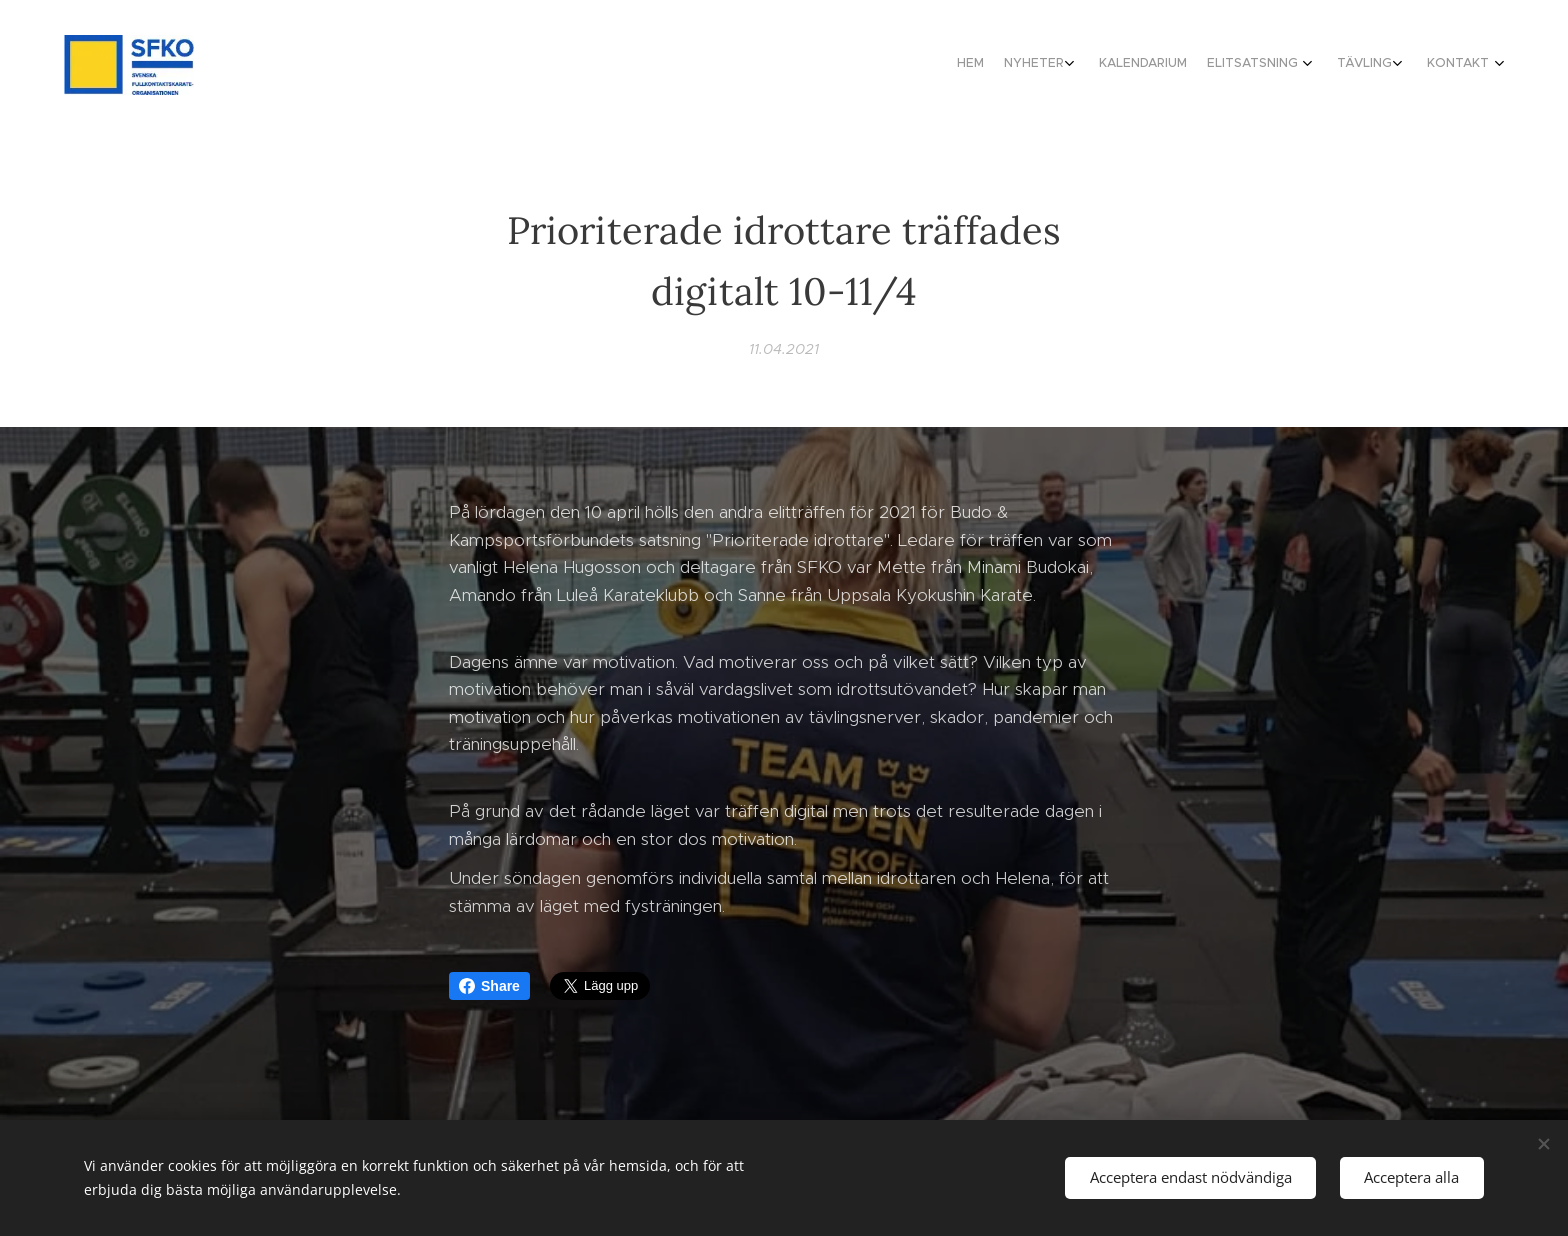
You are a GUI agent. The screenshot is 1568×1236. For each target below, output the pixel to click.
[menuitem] (1346, 65)
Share (489, 986)
